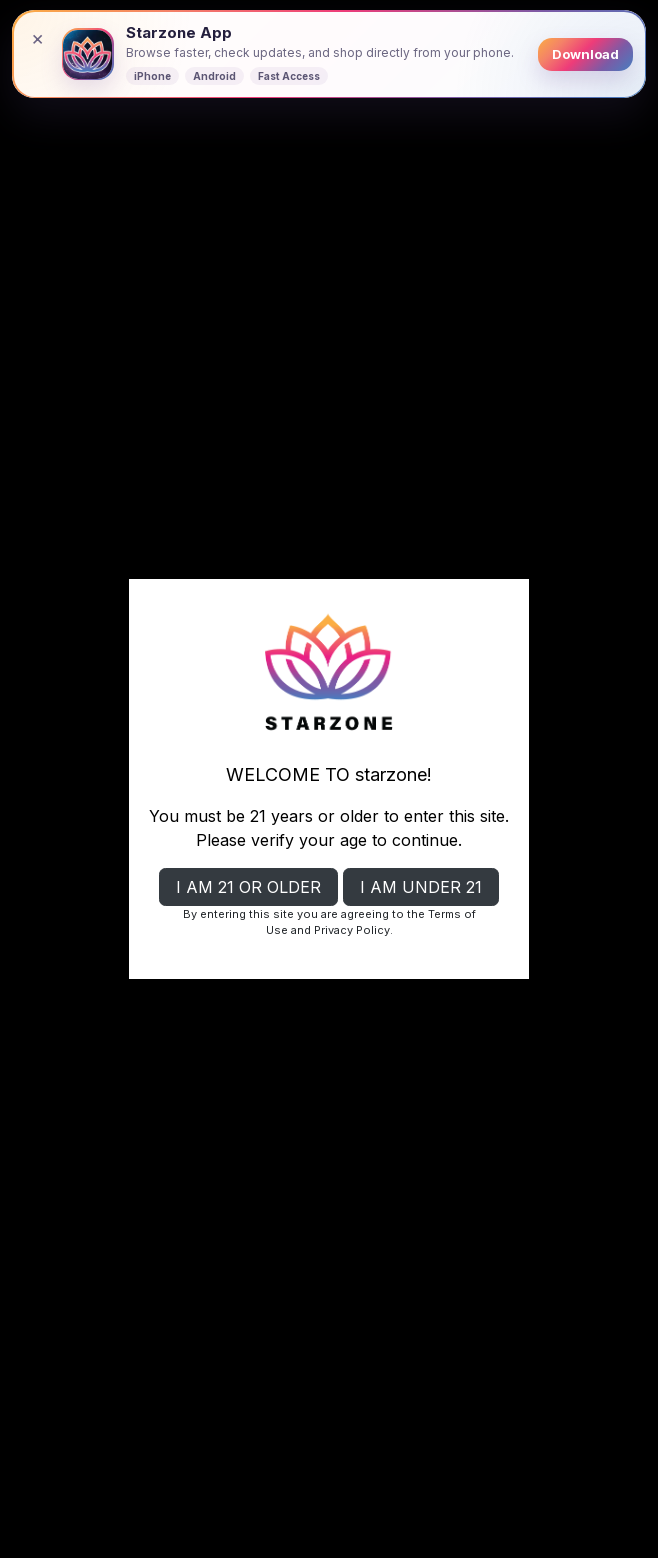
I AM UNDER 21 (421, 887)
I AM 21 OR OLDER (248, 887)
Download (585, 54)
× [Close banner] (37, 38)
